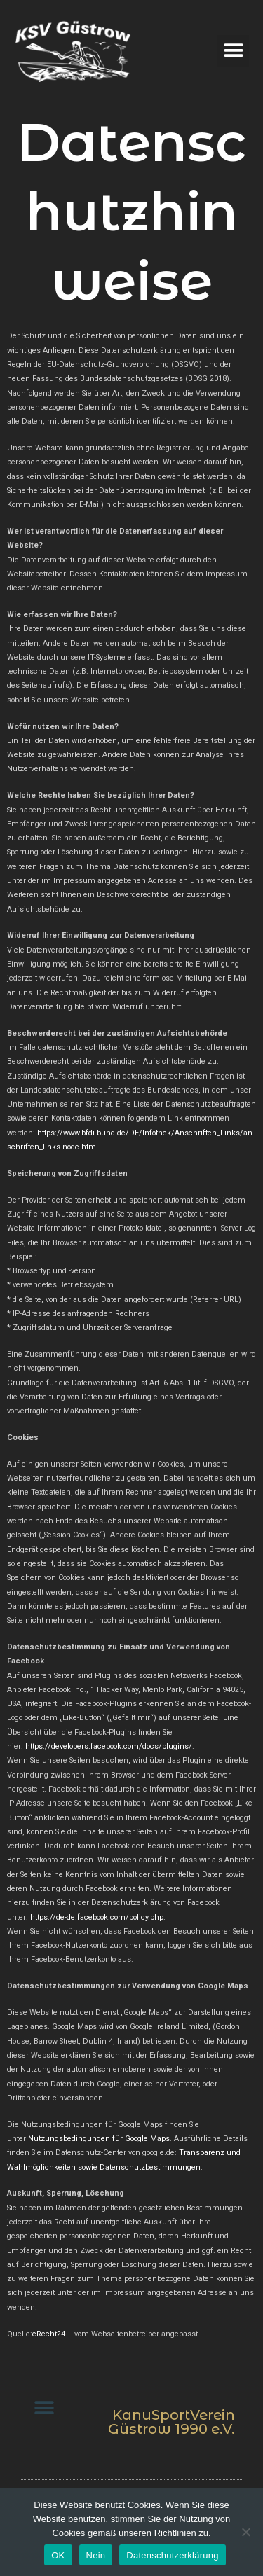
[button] (233, 51)
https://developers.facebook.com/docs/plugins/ (108, 1746)
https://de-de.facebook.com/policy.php (96, 1917)
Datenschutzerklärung (172, 2555)
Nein (96, 2555)
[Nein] (245, 2532)
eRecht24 (48, 2334)
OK (58, 2555)
